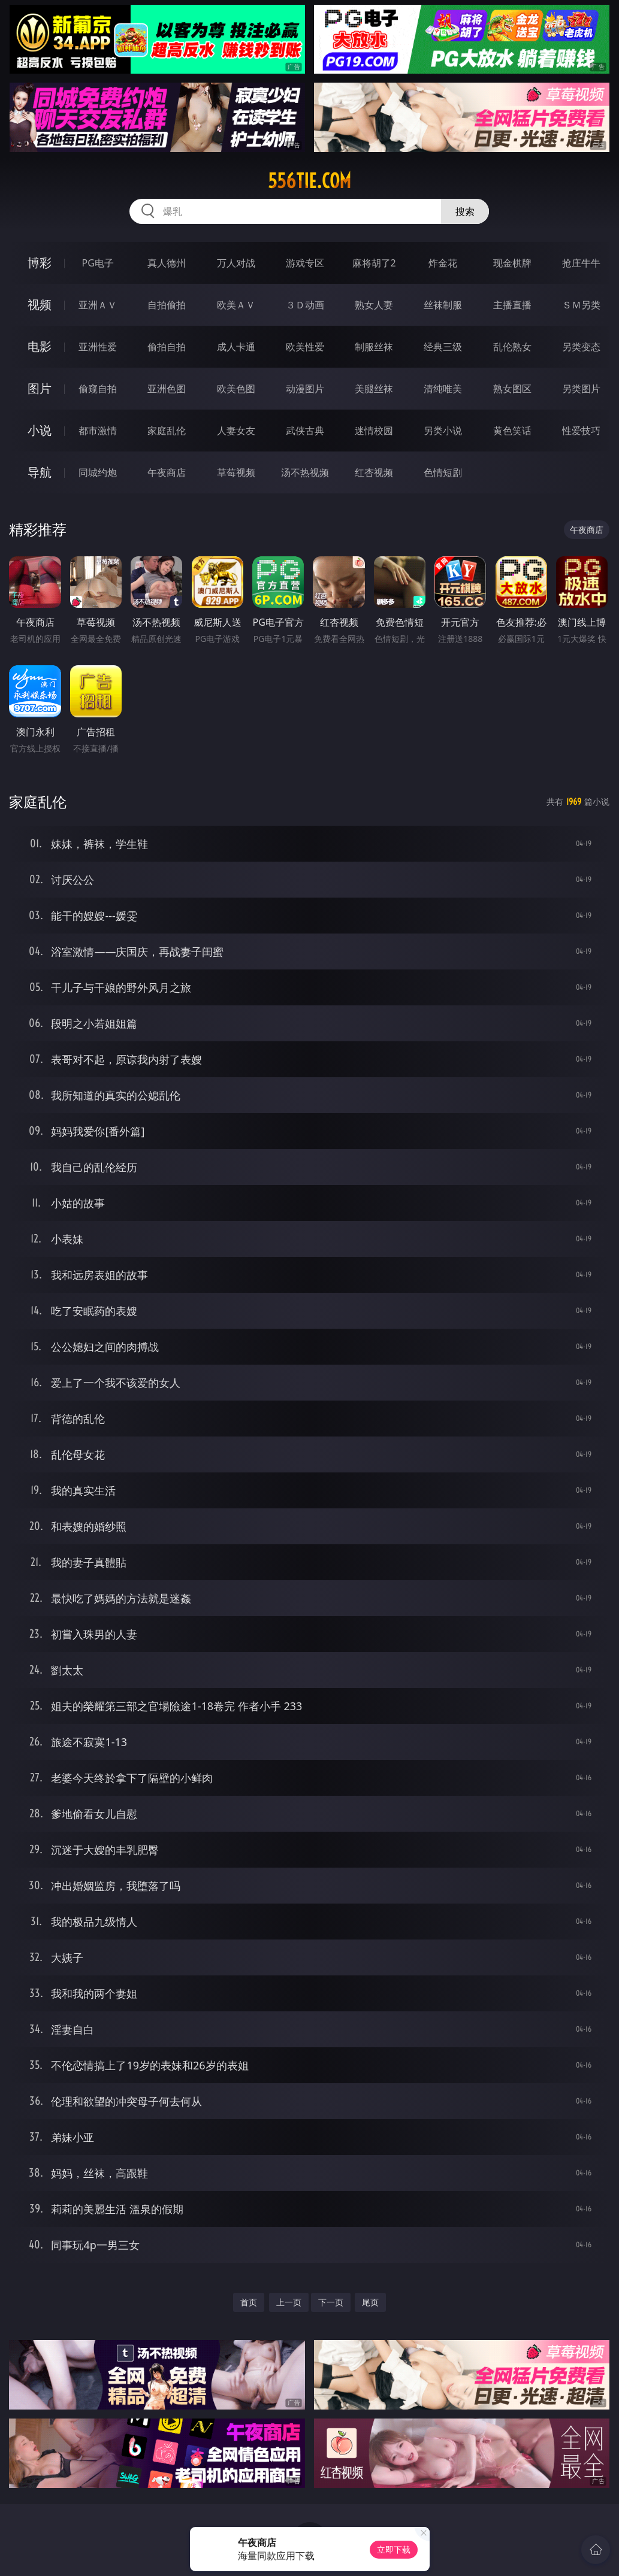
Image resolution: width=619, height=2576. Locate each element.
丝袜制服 (443, 304)
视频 (40, 304)
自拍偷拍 (166, 304)
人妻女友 (236, 430)
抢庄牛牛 (581, 262)
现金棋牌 (512, 262)
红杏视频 (374, 472)
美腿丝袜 (374, 388)
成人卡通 (236, 346)
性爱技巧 (581, 430)
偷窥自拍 (97, 388)
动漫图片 (305, 388)
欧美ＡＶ (236, 304)
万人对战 (236, 262)
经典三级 (443, 346)
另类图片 (581, 388)
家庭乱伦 (166, 430)
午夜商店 (166, 472)
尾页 (370, 2302)
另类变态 (581, 346)
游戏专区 (305, 262)
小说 (40, 430)
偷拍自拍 (166, 346)
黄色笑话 (512, 430)
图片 (40, 388)
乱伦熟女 (512, 346)
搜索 (465, 211)
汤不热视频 (305, 472)
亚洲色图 (166, 388)
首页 (248, 2302)
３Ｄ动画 (305, 304)
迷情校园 (374, 430)
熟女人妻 (374, 304)
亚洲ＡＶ (97, 304)
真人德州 (166, 262)
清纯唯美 (443, 388)
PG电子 (98, 262)
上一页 (288, 2302)
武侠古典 (305, 430)
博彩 (40, 262)
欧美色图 (236, 388)
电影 (40, 346)
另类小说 (443, 430)
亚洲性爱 (97, 346)
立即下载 (393, 2549)
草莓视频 (236, 472)
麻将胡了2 (374, 262)
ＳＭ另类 (581, 304)
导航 (40, 472)
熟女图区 (512, 388)
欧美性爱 (305, 346)
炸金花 (442, 262)
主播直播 (512, 304)
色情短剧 (443, 472)
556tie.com (309, 181)
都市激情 (97, 430)
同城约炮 (97, 472)
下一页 (330, 2302)
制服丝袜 (374, 346)
